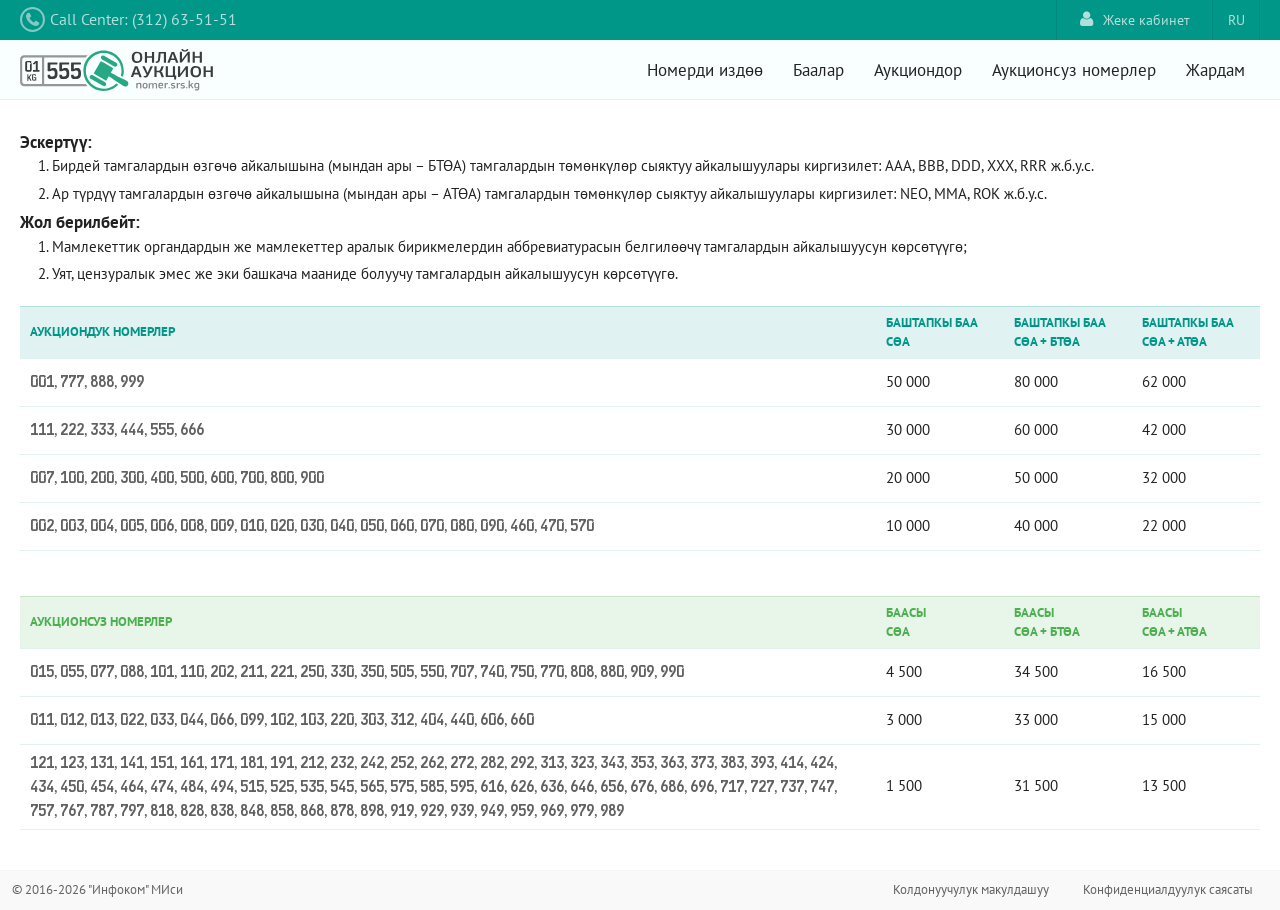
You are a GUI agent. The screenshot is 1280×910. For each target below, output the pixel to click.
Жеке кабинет (1135, 19)
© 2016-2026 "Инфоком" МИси (97, 889)
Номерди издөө (705, 70)
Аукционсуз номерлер (1074, 70)
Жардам (1215, 70)
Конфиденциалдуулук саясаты (1168, 889)
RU (1236, 20)
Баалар (818, 70)
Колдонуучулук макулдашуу (971, 889)
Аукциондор (918, 70)
